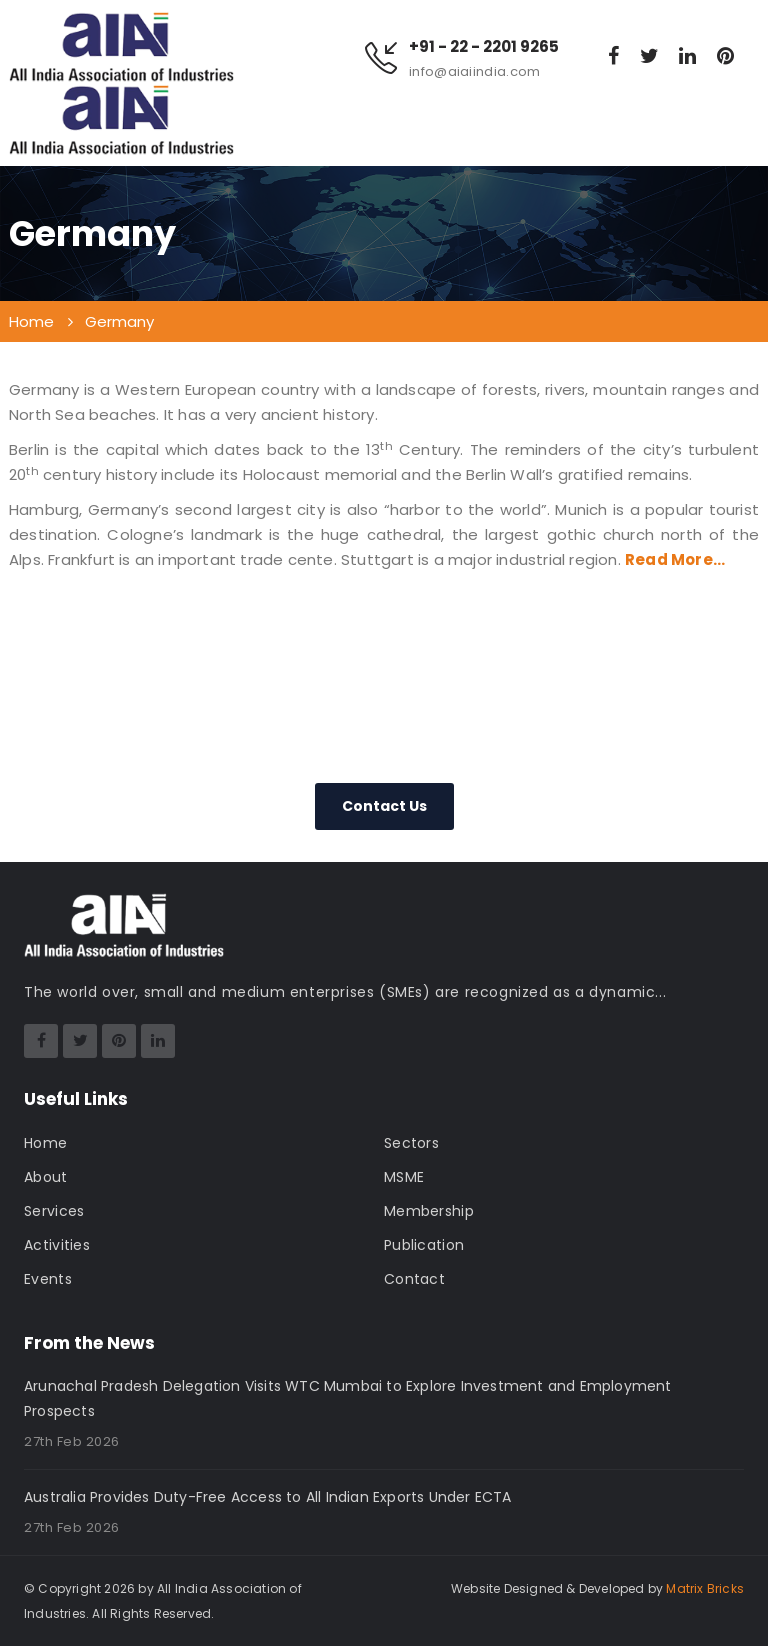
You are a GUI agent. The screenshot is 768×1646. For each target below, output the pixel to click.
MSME (404, 1177)
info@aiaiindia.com (474, 71)
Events (48, 1279)
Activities (57, 1245)
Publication (424, 1245)
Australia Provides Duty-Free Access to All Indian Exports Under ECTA (268, 1497)
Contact (414, 1279)
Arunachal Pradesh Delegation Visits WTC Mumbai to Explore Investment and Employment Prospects (348, 1398)
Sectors (411, 1143)
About (46, 1177)
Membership (429, 1211)
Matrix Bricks (705, 1588)
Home (45, 1143)
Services (54, 1211)
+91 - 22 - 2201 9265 (484, 47)
